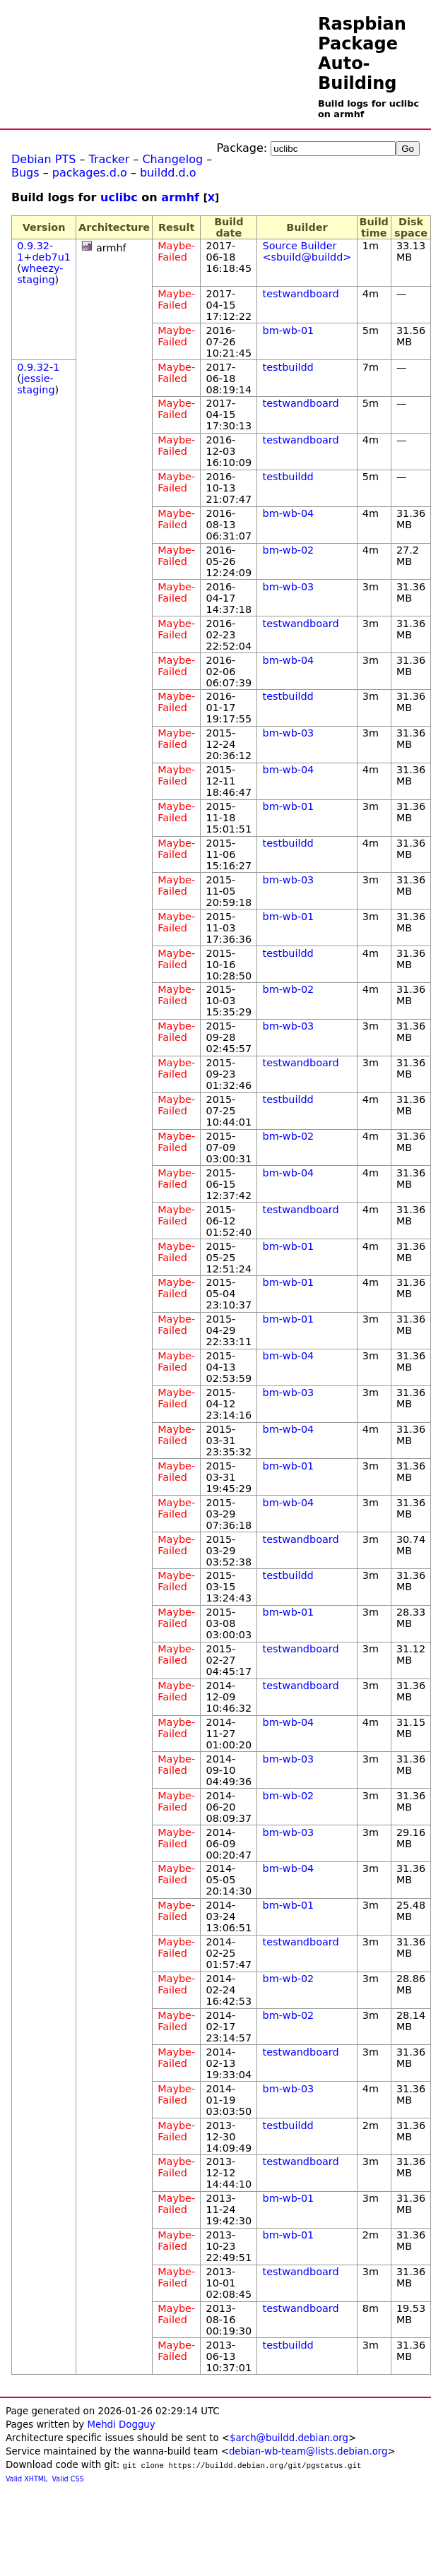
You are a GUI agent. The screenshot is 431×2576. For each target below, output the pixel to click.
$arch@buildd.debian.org (289, 2438)
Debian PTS (43, 159)
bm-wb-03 (288, 586)
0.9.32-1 (38, 367)
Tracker (109, 159)
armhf (180, 197)
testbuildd (288, 367)
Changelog (172, 159)
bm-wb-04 (288, 513)
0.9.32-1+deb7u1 (44, 251)
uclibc (119, 197)
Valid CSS (68, 2479)
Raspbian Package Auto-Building (362, 53)
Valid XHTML (26, 2479)
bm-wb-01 (288, 330)
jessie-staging (35, 384)
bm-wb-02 (288, 550)
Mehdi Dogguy (121, 2424)
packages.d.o (89, 172)
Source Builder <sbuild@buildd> (307, 251)
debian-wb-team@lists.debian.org (308, 2451)
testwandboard (301, 293)
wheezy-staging (40, 274)
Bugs (25, 172)
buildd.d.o (168, 172)
